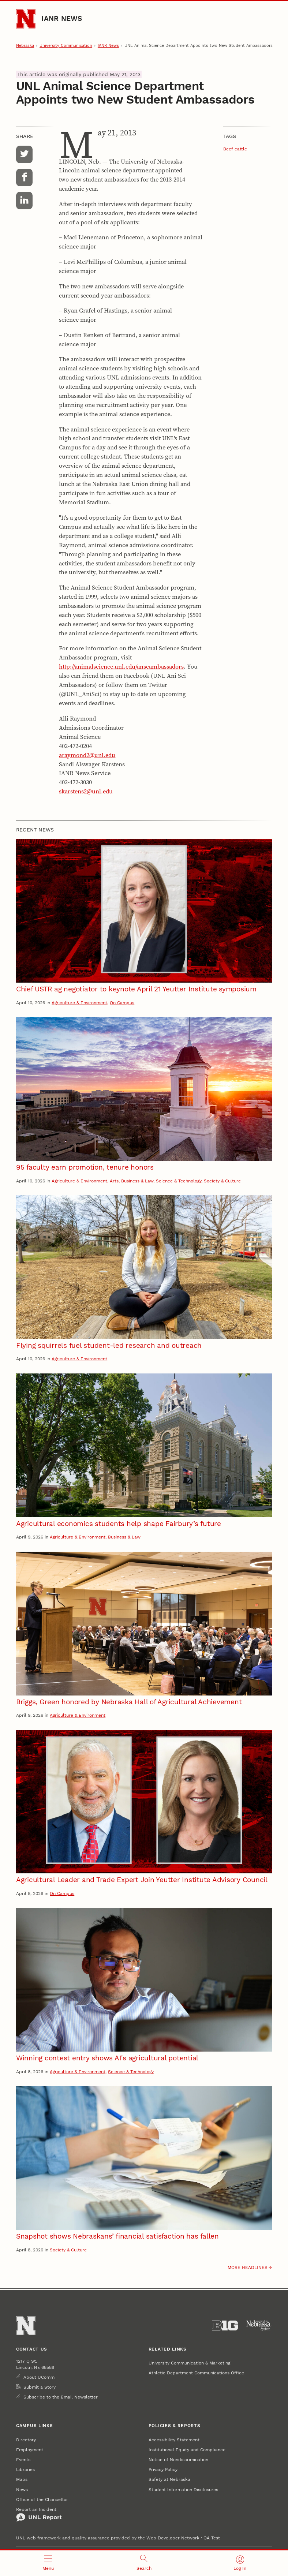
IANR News (61, 19)
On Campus (122, 1002)
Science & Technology (178, 1181)
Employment (29, 2449)
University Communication (66, 45)
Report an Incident (39, 2514)
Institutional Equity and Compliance (187, 2449)
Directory (26, 2439)
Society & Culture (222, 1181)
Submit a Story (39, 2387)
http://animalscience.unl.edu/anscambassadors (121, 666)
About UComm (39, 2377)
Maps (21, 2479)
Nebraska (25, 45)
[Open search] (144, 2563)
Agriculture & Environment (79, 1002)
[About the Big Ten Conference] (225, 2325)
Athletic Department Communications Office (196, 2372)
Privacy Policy (163, 2469)
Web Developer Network (172, 2538)
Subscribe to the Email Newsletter (60, 2397)
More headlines (248, 2267)
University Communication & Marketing (189, 2363)
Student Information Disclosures (183, 2489)
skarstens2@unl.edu (86, 791)
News (22, 2489)
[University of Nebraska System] (259, 2325)
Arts (114, 1181)
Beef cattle (235, 149)
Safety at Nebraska (169, 2479)
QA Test (211, 2538)
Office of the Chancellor (42, 2499)
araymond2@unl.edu (87, 755)
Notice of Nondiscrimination (178, 2459)
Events (23, 2459)
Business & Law (137, 1181)
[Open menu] (48, 2563)
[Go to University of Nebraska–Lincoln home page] (25, 19)
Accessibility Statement (174, 2439)
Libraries (25, 2469)
